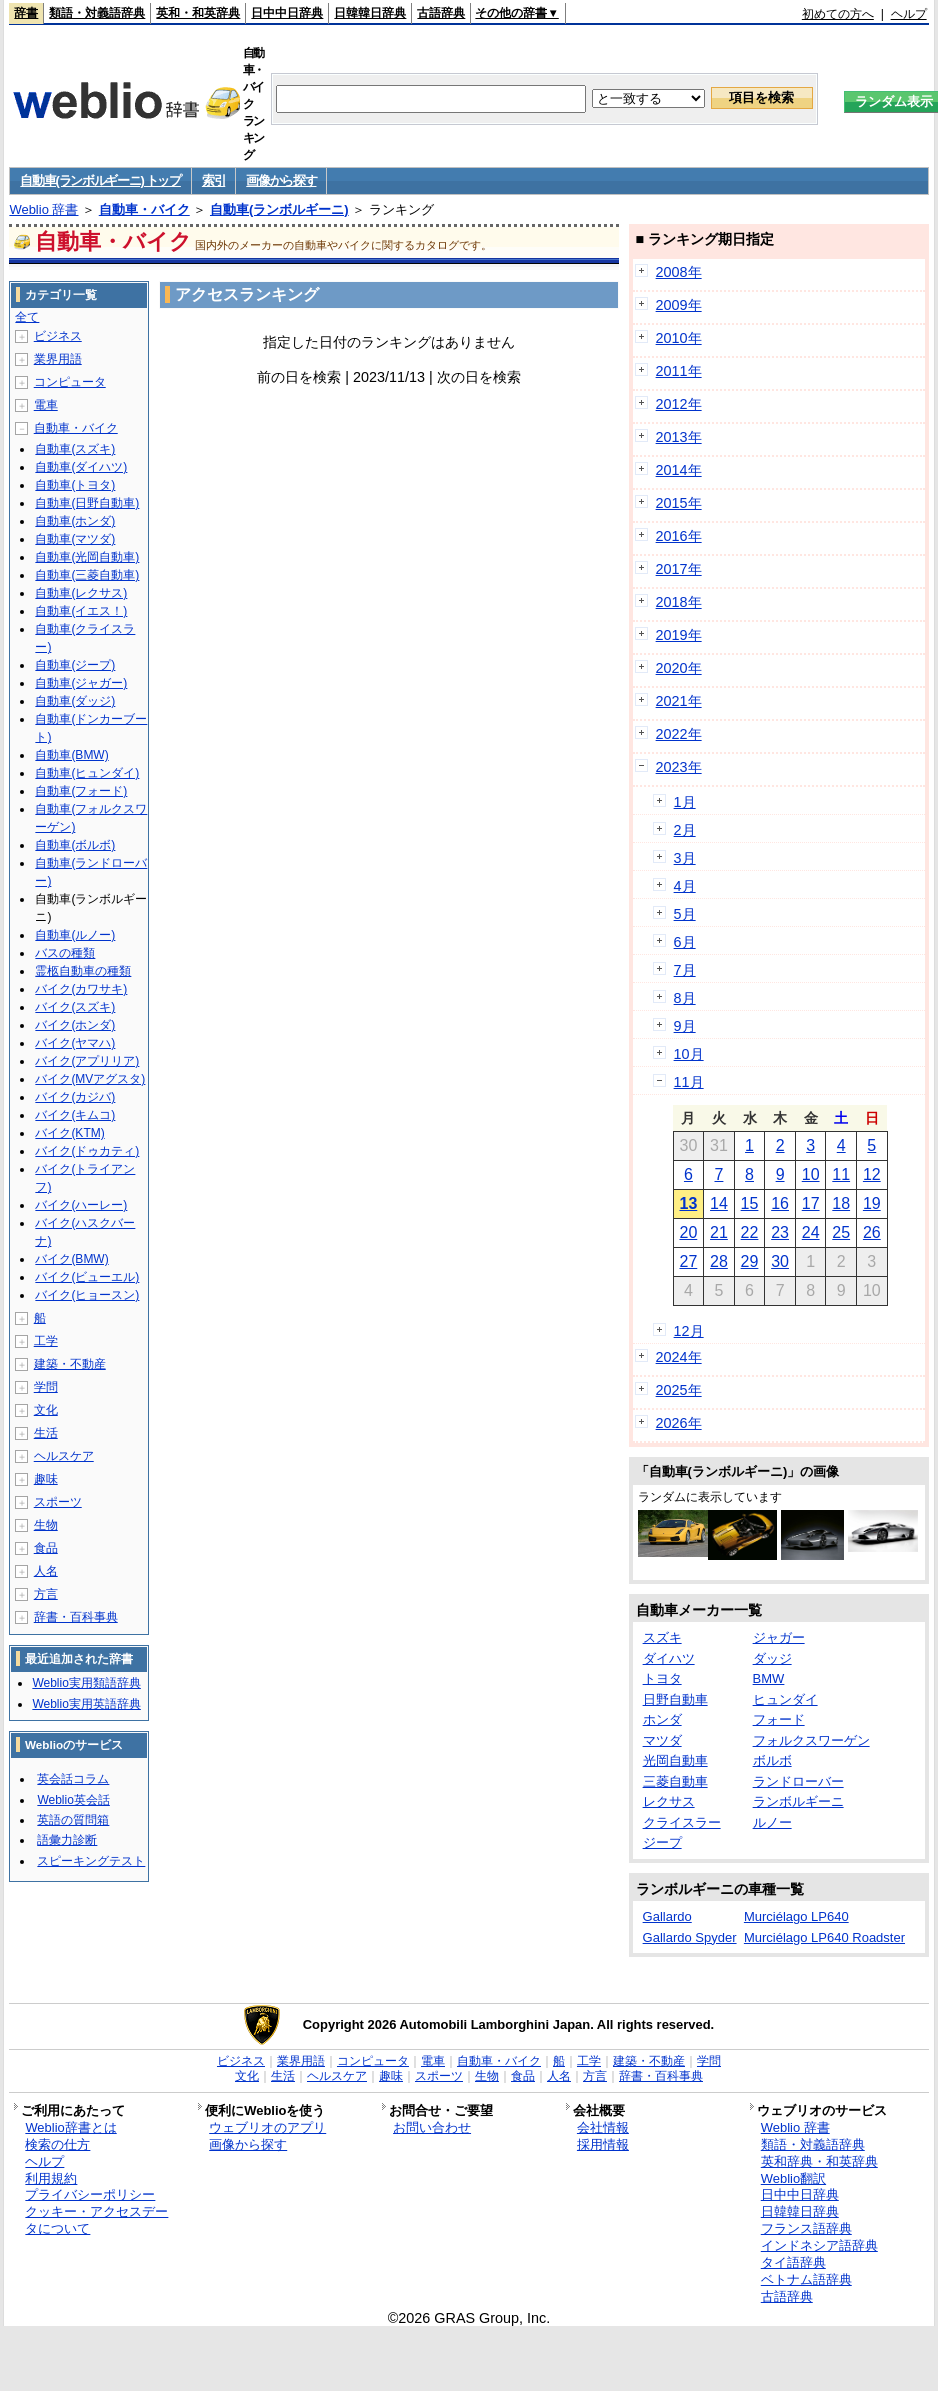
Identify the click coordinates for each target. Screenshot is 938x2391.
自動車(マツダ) (75, 539)
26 (872, 1232)
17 (811, 1203)
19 (872, 1203)
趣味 (46, 1479)
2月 (685, 830)
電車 (46, 405)
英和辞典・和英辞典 (819, 2161)
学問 (46, 1387)
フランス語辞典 (806, 2228)
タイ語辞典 (793, 2262)
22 (750, 1232)
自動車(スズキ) (75, 449)
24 (811, 1232)
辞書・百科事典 (76, 1617)
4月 (685, 886)
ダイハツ (669, 1658)
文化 (46, 1410)
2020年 (679, 668)
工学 (46, 1341)
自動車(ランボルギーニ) (279, 209)
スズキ (662, 1637)
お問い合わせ (432, 2127)
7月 (685, 970)
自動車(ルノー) (75, 935)
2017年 (679, 569)
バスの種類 (65, 953)
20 (688, 1232)
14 (719, 1203)
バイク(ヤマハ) (75, 1043)
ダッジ (772, 1658)
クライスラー (682, 1822)
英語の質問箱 (73, 1820)
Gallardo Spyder (690, 1937)
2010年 (679, 338)
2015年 (679, 503)
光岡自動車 (675, 1760)
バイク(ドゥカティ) (87, 1151)
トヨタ (662, 1678)
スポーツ (58, 1502)
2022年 (679, 734)
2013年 (679, 437)
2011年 (679, 371)
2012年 (679, 404)
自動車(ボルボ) (75, 845)
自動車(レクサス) (81, 593)
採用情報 (603, 2144)
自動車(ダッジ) (75, 701)
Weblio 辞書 (43, 209)
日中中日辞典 (287, 13)
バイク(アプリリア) (87, 1061)
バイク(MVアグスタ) (90, 1079)
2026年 (679, 1423)
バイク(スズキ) (75, 1007)
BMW (769, 1678)
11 (841, 1174)
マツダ (662, 1740)
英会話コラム (73, 1779)
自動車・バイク (144, 209)
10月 (689, 1054)
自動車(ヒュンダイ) (87, 773)
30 (780, 1261)
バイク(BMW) (71, 1259)
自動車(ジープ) (75, 665)
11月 (689, 1082)
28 (719, 1261)
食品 (46, 1548)
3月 (685, 858)
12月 (689, 1331)
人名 (46, 1571)
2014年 (679, 470)
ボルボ (772, 1760)
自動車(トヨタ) (75, 485)
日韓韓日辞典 (370, 13)
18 (841, 1203)
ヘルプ (909, 14)
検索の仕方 (57, 2144)
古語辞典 (441, 13)
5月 (685, 914)
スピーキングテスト (91, 1861)
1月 (685, 802)
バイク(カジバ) (75, 1097)
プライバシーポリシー (90, 2194)
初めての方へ (838, 14)
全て (27, 317)
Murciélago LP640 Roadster (824, 1937)
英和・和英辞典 (198, 13)
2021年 (679, 701)
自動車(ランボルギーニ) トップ (100, 180)
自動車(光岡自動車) (87, 557)
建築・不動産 (70, 1364)
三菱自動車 (675, 1781)
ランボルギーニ (798, 1801)
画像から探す (281, 180)
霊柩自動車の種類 (83, 971)
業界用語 (58, 359)
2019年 (679, 635)
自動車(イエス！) (81, 611)
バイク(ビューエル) (87, 1277)
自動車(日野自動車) (87, 503)
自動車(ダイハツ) (81, 467)
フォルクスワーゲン (811, 1740)
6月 (685, 942)
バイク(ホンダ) (75, 1025)
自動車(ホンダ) (75, 521)
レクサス (669, 1801)
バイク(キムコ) (75, 1115)
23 (780, 1232)
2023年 (679, 767)
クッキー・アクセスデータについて (96, 2220)
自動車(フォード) (81, 791)
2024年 (679, 1357)
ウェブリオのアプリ (267, 2127)
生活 (46, 1433)
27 (688, 1261)
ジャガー (779, 1637)
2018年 (679, 602)
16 (780, 1203)
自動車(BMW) (71, 755)
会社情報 (603, 2127)
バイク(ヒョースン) (87, 1295)
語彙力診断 (67, 1840)
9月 (685, 1026)
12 (872, 1174)
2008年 (679, 272)
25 (841, 1232)
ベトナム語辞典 (806, 2279)
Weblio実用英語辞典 (86, 1704)
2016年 (679, 536)
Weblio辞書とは (70, 2127)
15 (750, 1203)
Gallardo (667, 1916)
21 (719, 1232)
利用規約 (51, 2178)
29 (750, 1261)
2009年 (679, 305)
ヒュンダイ (785, 1699)
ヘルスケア (64, 1456)
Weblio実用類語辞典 (86, 1683)
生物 (46, 1525)
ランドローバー (798, 1781)
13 (688, 1203)
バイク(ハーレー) (81, 1205)
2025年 (679, 1390)
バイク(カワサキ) (81, 989)
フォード (779, 1719)
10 (811, 1174)
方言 (46, 1594)
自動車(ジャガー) (81, 683)
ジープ (662, 1842)
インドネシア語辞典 (819, 2245)
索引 (213, 180)
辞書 (26, 13)
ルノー (772, 1822)
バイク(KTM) (69, 1133)
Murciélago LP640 (796, 1916)
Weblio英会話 (73, 1800)
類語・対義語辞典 (97, 13)
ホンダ (662, 1719)
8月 (685, 998)
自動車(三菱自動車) (87, 575)
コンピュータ (70, 382)
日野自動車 (675, 1699)
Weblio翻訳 (793, 2178)
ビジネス (58, 336)
